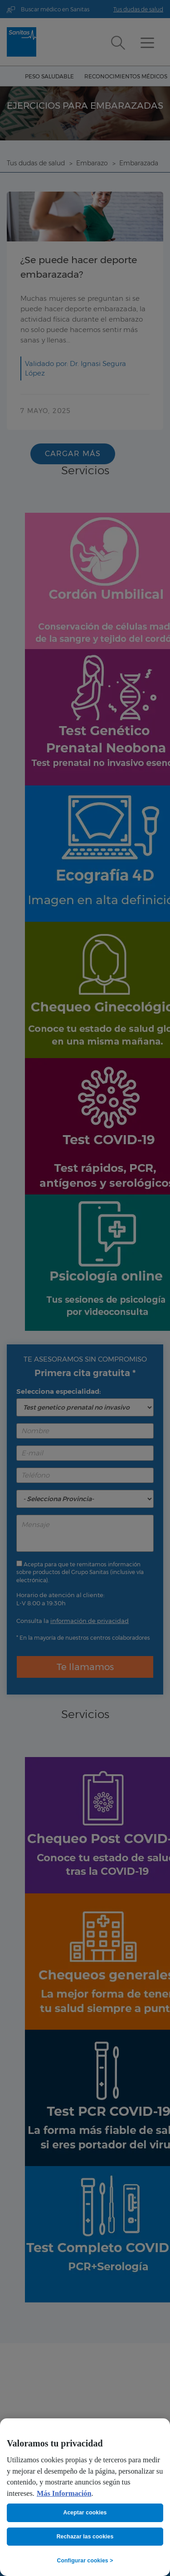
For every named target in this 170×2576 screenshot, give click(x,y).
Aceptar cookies (85, 2512)
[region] (85, 2497)
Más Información (64, 2493)
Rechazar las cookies (85, 2536)
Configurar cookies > (85, 2560)
